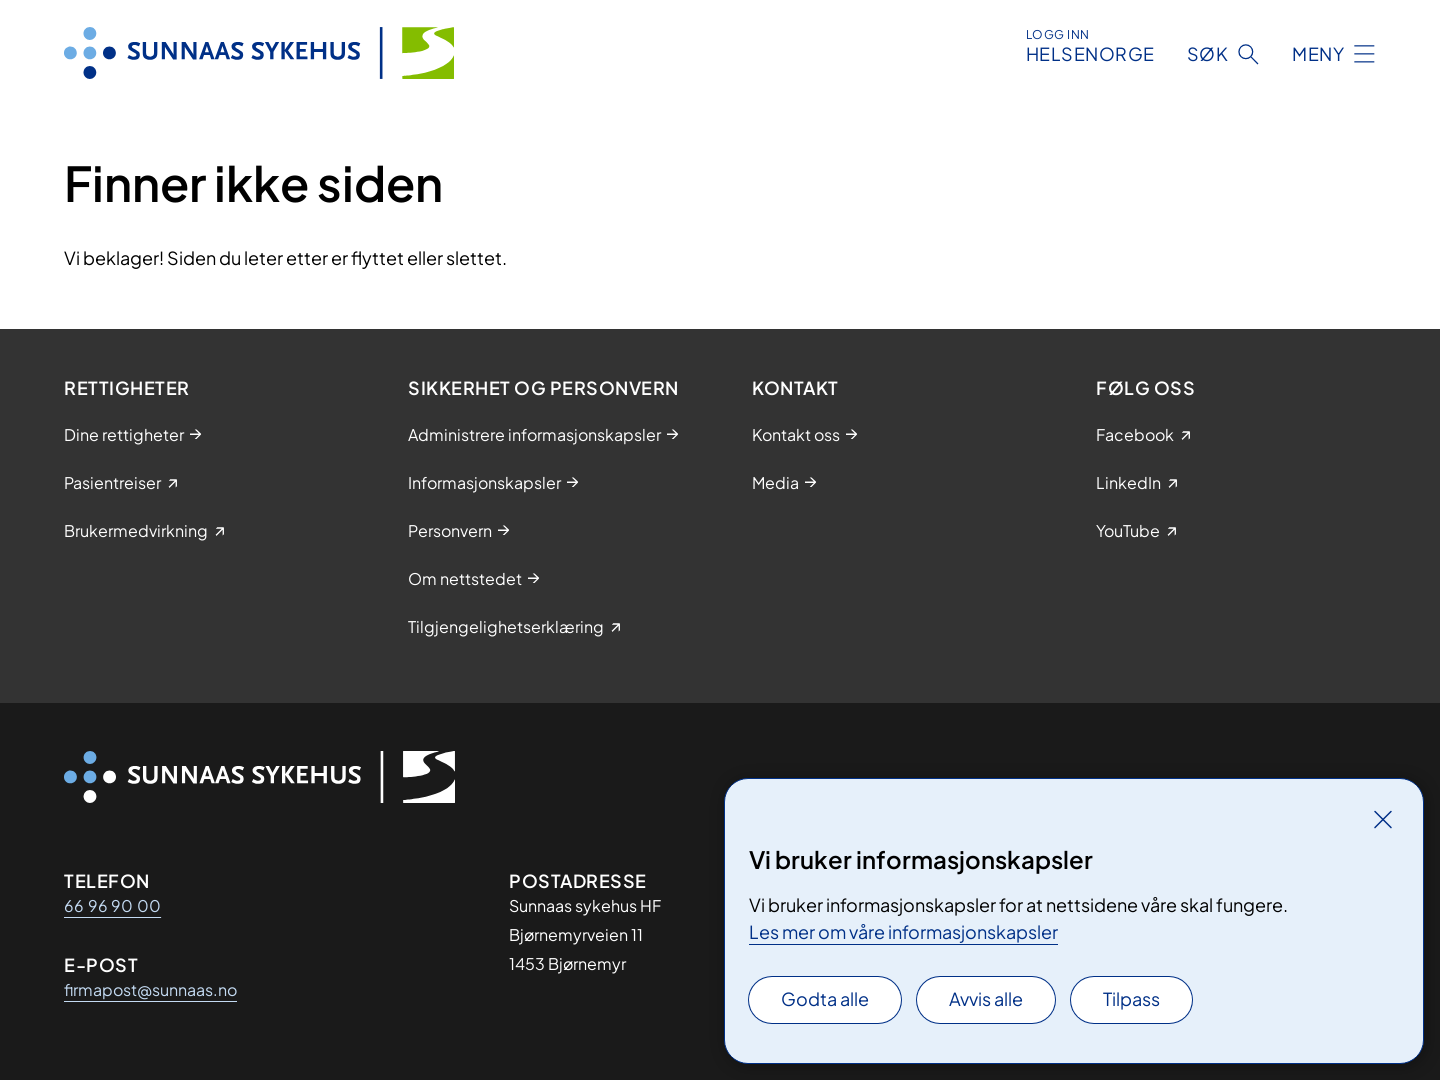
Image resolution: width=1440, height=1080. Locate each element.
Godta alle (825, 998)
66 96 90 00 (112, 905)
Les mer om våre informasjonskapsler (903, 931)
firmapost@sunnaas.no (150, 989)
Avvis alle (986, 998)
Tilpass (1131, 998)
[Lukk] (1383, 819)
